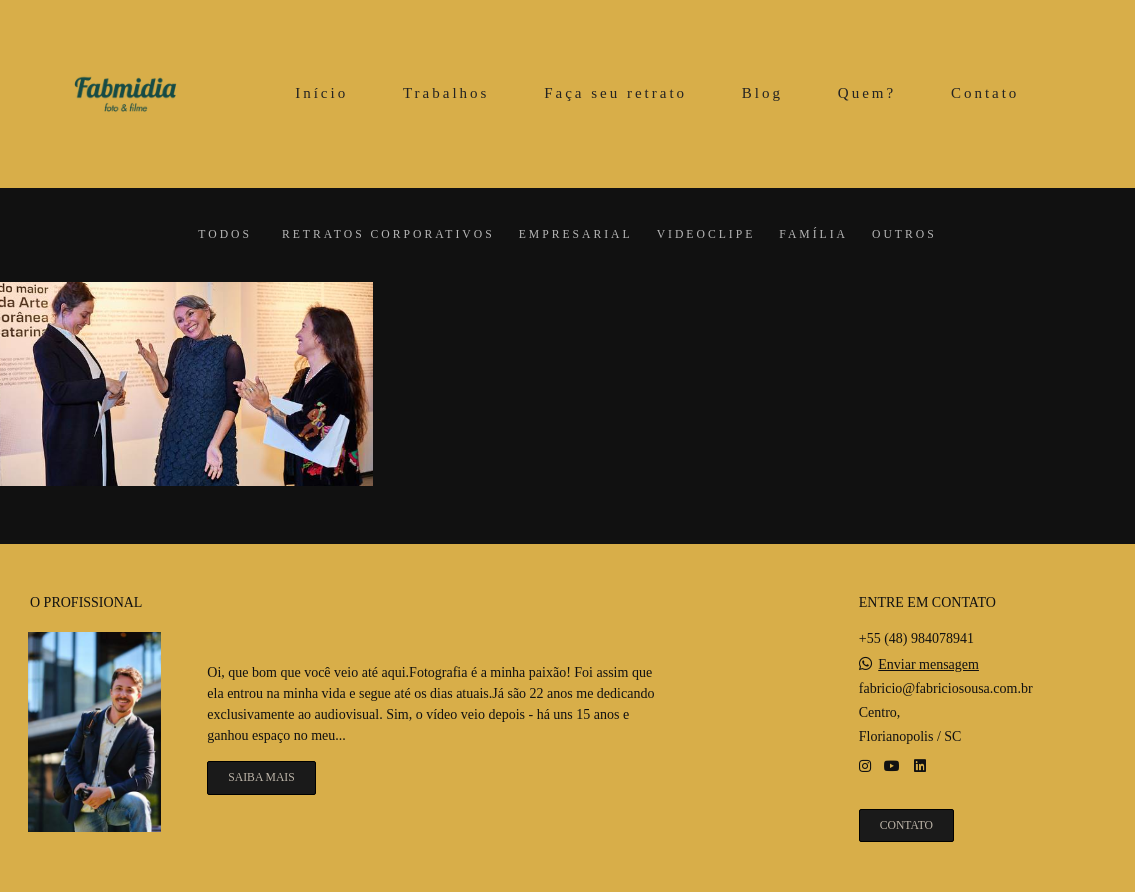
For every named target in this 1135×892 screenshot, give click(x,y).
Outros (904, 235)
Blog (762, 93)
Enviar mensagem (928, 665)
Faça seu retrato (615, 93)
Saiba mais (261, 777)
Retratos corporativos (388, 235)
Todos (225, 235)
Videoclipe (706, 235)
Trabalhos (446, 93)
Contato (985, 93)
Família (813, 235)
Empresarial (576, 235)
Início (321, 93)
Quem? (867, 93)
